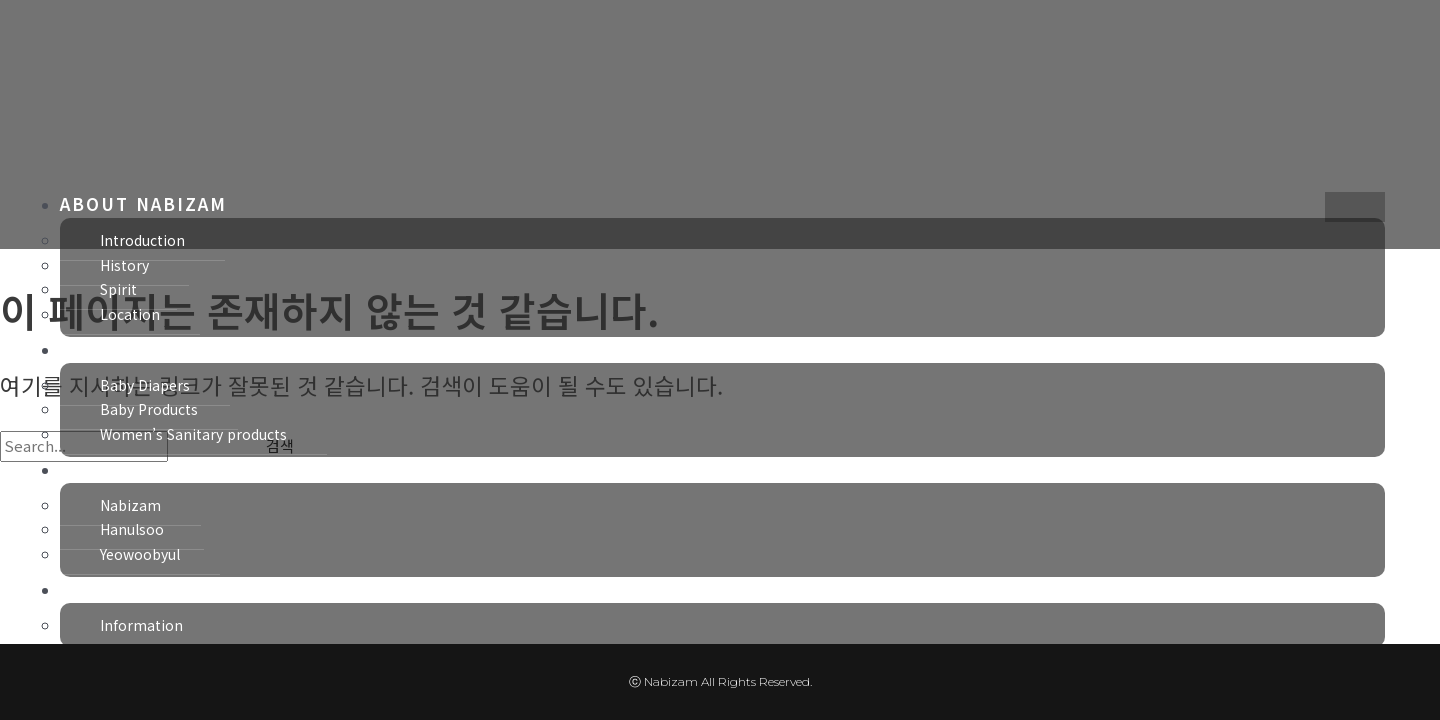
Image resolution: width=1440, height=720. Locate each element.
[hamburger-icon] (1355, 207)
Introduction (142, 240)
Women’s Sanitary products (193, 434)
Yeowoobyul (140, 554)
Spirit (118, 289)
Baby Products (149, 409)
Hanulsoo (132, 529)
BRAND (94, 468)
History (124, 265)
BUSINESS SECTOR (153, 348)
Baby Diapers (145, 385)
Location (130, 314)
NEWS (88, 588)
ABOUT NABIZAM (143, 203)
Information (141, 625)
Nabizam (130, 505)
